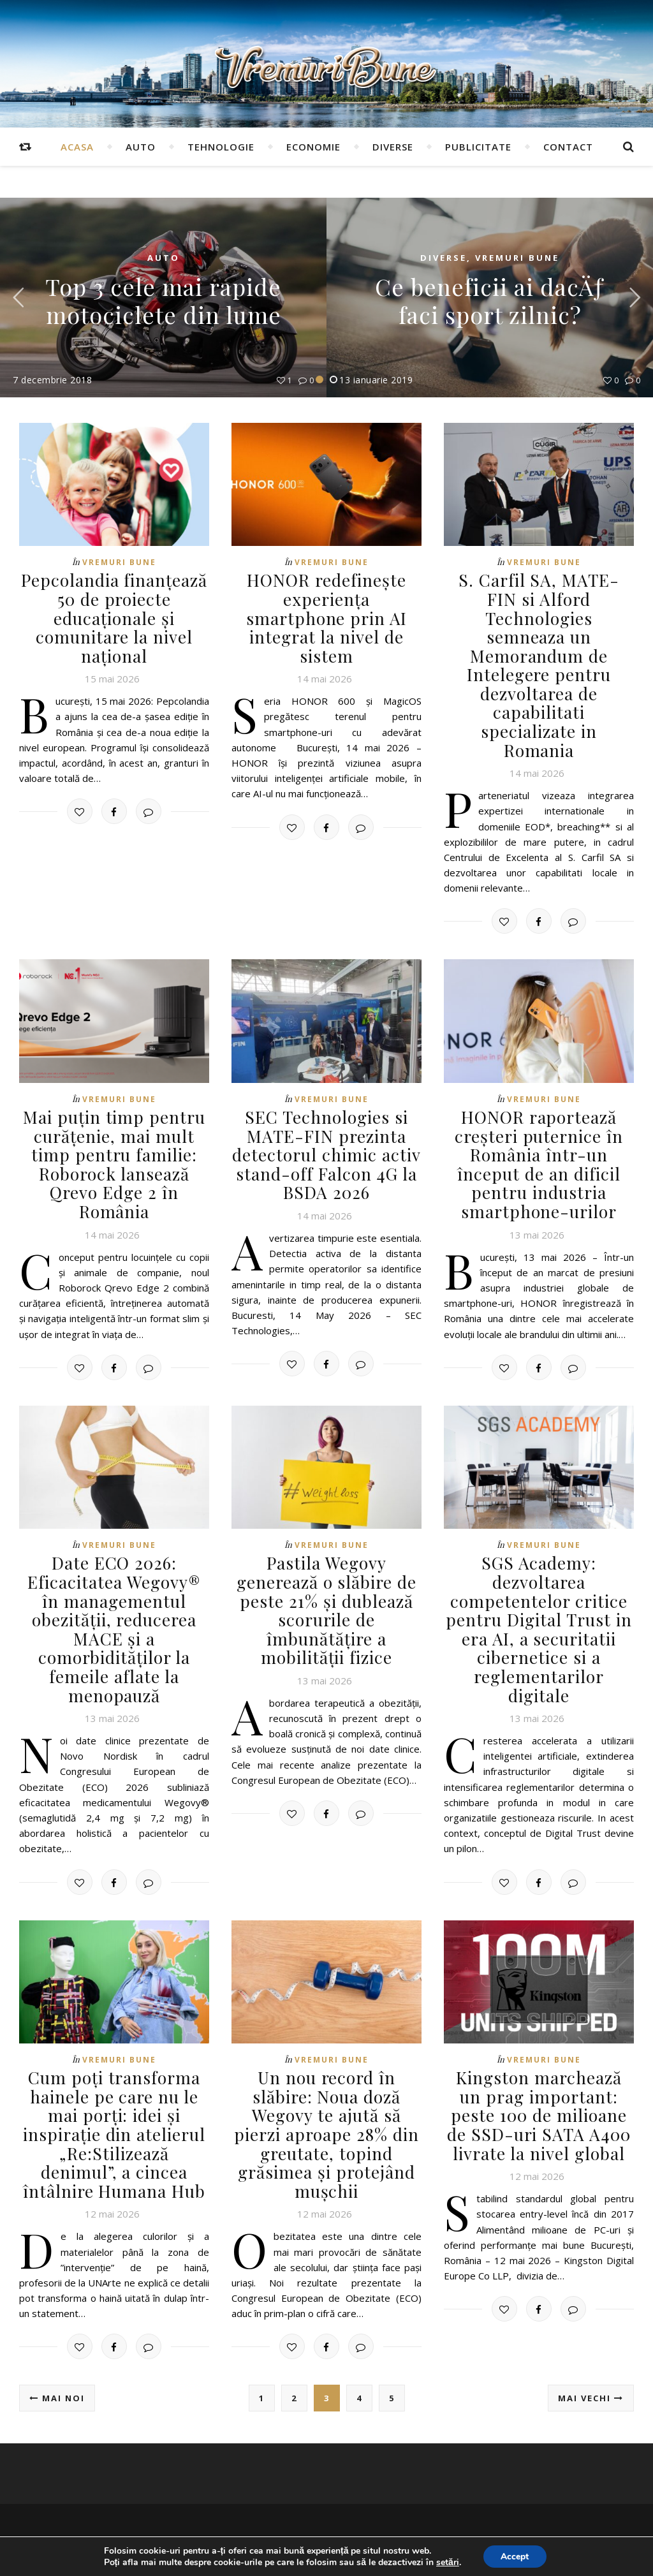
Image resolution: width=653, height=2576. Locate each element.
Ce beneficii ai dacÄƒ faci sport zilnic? (490, 300)
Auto (141, 146)
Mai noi (57, 2350)
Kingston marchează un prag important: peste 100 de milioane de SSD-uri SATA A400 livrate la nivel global (538, 2068)
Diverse (392, 146)
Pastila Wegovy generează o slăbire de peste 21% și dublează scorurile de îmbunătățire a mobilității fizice (326, 1566)
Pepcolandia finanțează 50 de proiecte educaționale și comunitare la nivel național (114, 617)
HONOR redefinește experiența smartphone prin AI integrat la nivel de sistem (326, 608)
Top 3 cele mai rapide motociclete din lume (163, 300)
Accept (514, 2556)
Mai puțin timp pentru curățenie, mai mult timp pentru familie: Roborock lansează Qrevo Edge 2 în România (114, 1122)
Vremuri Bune (517, 257)
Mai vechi (591, 2350)
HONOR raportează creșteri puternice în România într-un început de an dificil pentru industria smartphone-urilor (538, 1122)
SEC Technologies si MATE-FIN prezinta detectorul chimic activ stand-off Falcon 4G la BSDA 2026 (326, 1113)
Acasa (77, 146)
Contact (568, 146)
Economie (313, 146)
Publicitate (478, 146)
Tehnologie (220, 146)
